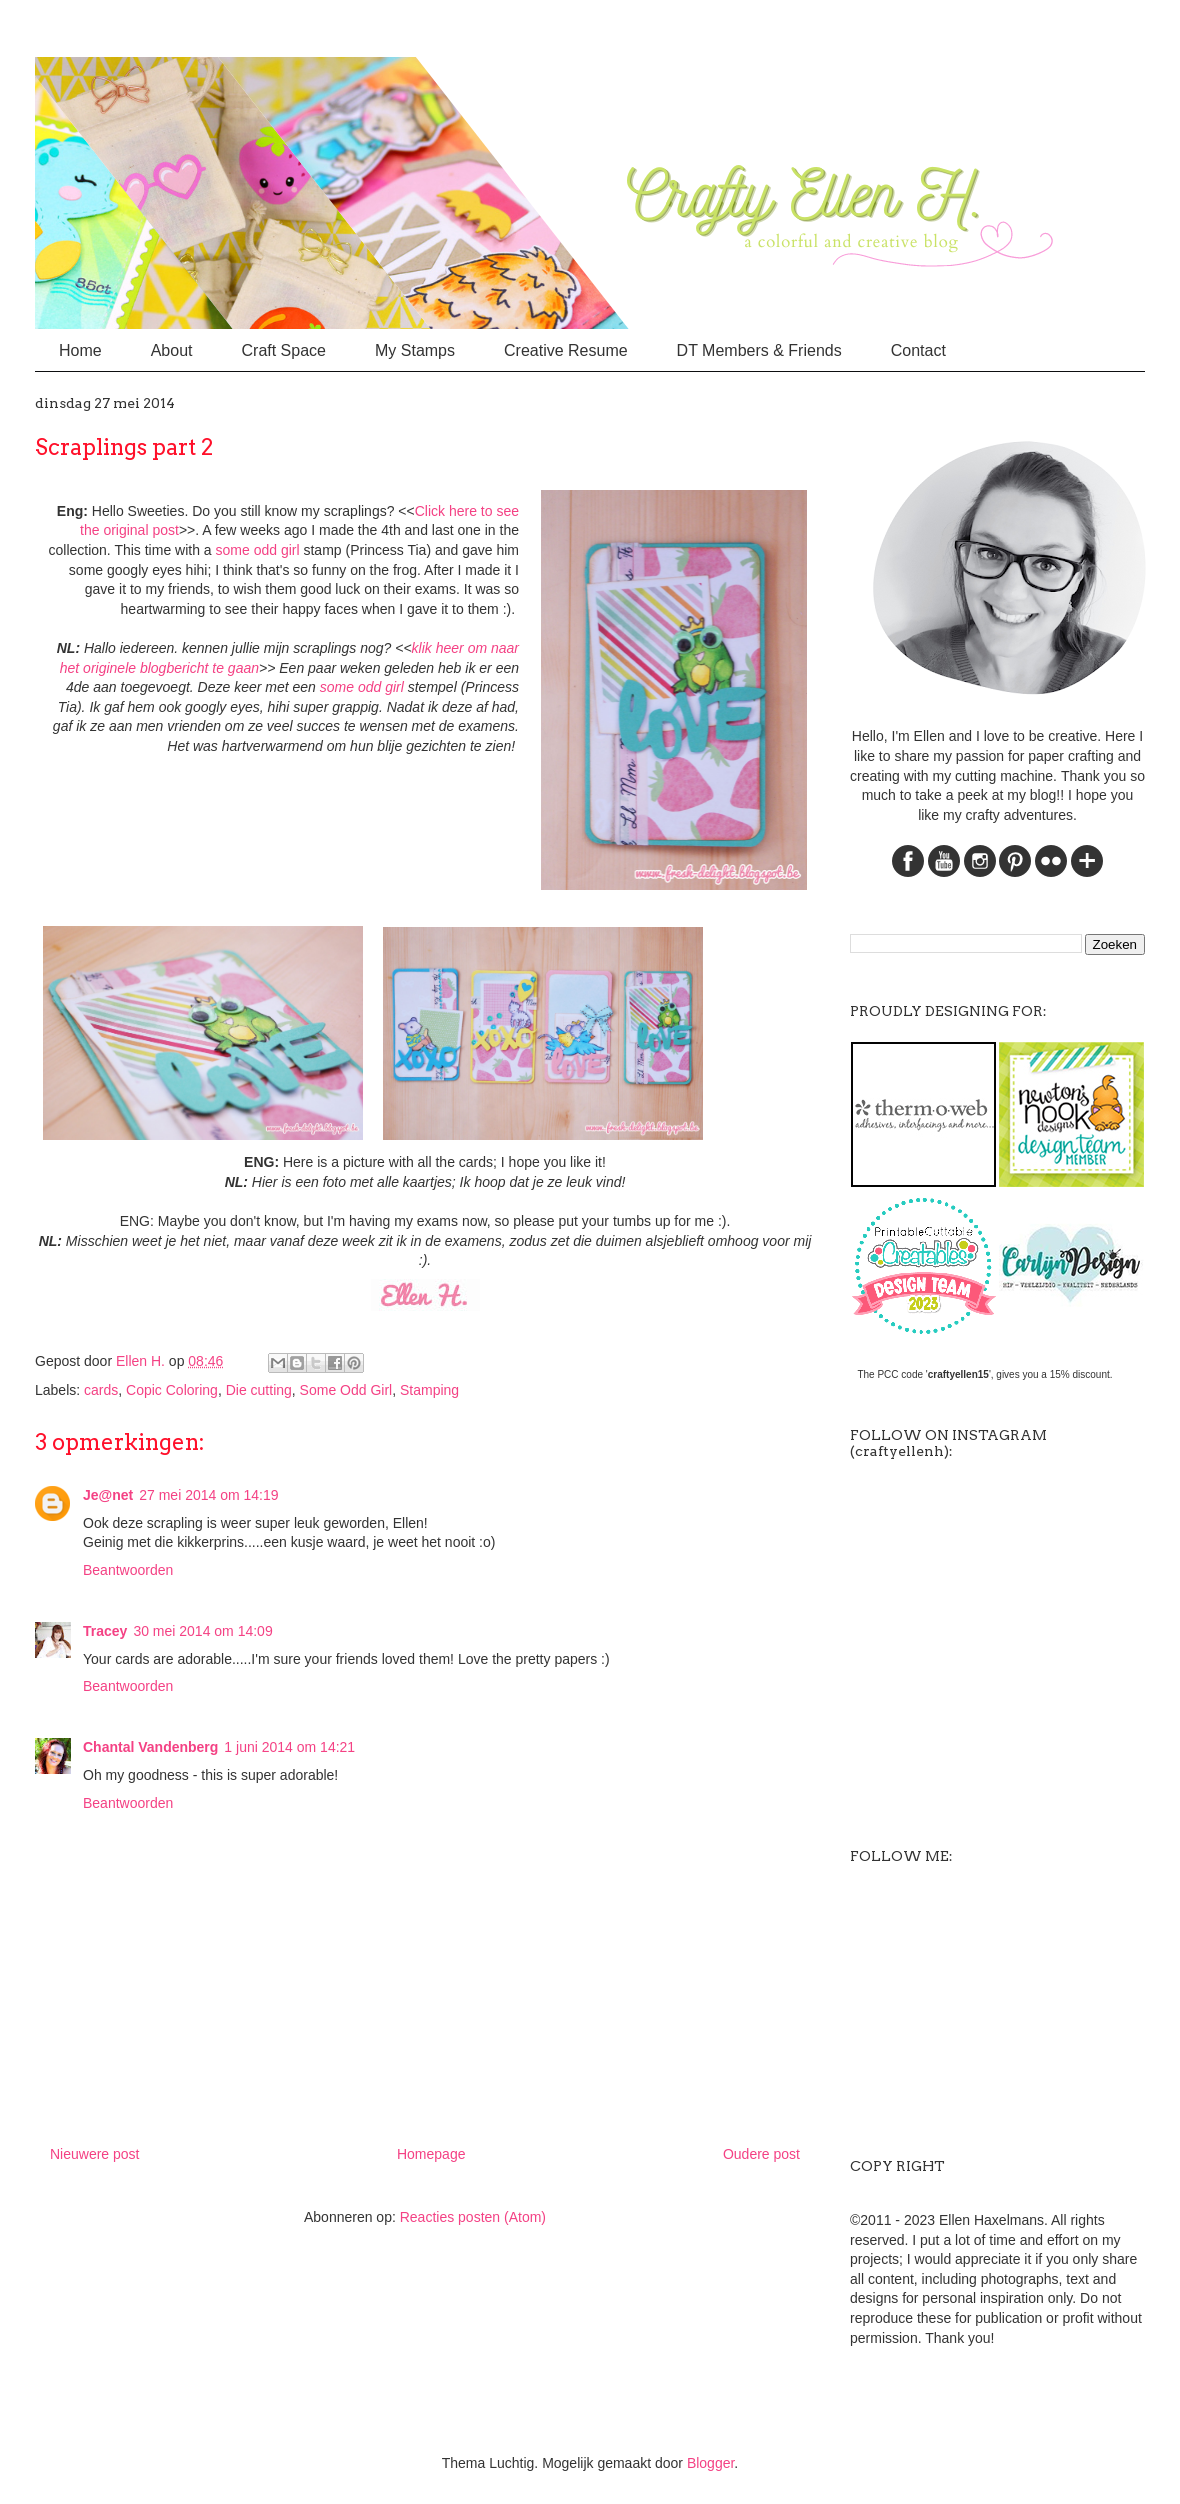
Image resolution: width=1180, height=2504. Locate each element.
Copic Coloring (172, 1390)
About (172, 350)
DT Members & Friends (759, 350)
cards (101, 1390)
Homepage (431, 2154)
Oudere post (761, 2154)
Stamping (429, 1390)
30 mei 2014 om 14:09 (202, 1631)
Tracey (105, 1631)
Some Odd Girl (346, 1390)
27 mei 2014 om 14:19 (208, 1495)
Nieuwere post (95, 2154)
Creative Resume (566, 350)
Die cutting (259, 1390)
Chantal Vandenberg (150, 1747)
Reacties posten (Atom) (473, 2217)
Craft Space (284, 350)
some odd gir (256, 550)
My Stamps (415, 350)
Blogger (710, 2463)
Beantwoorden (128, 1570)
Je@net (108, 1495)
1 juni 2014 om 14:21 (289, 1747)
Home (80, 350)
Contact (918, 350)
